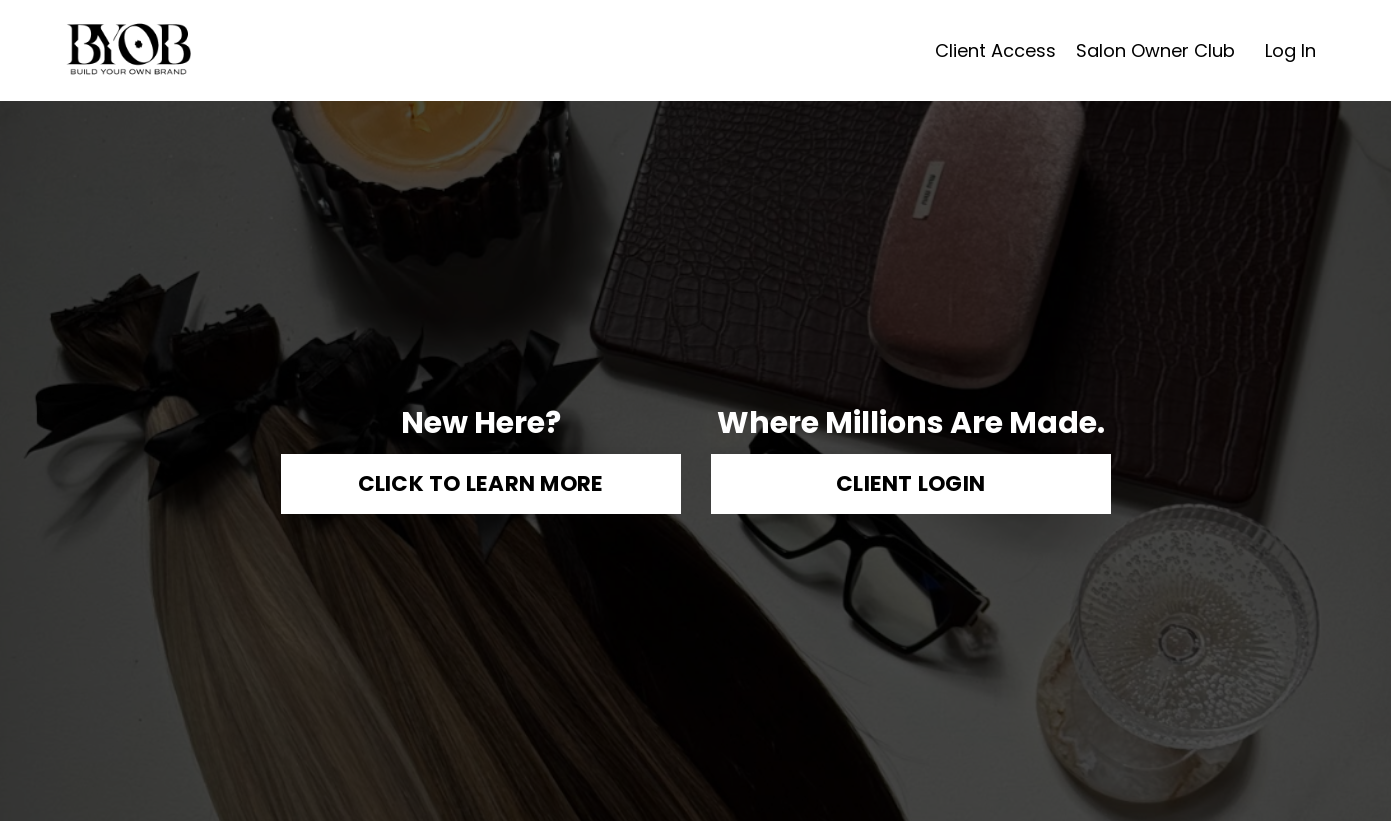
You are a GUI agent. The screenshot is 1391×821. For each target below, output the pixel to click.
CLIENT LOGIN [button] (910, 484)
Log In (1290, 50)
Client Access (995, 50)
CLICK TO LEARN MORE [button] (481, 484)
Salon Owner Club (1155, 50)
